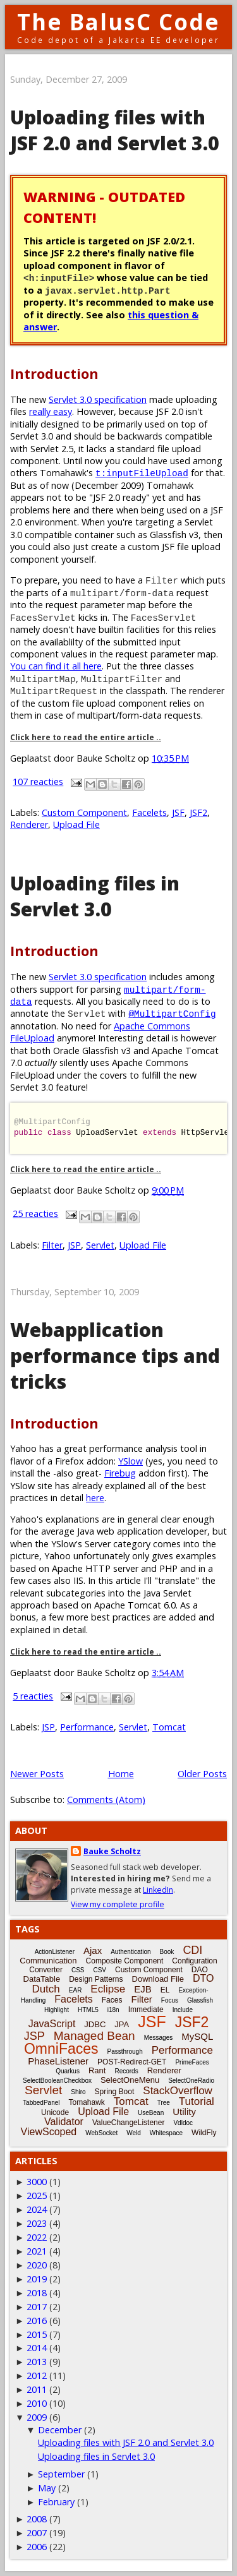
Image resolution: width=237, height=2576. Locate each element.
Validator (63, 2121)
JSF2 (198, 812)
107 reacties (38, 782)
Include (183, 2009)
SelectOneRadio (191, 2080)
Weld (133, 2133)
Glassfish (200, 2000)
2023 (37, 2223)
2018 (37, 2293)
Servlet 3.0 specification (98, 399)
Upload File (76, 824)
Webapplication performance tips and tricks (115, 1355)
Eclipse (107, 1989)
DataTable (42, 1979)
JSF (178, 812)
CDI (192, 1950)
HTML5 (88, 2009)
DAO (199, 1969)
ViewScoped (49, 2131)
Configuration (194, 1960)
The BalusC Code (118, 22)
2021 (37, 2251)
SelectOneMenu (129, 2080)
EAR (75, 1990)
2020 (37, 2265)
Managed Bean (94, 2035)
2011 (37, 2389)
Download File (158, 1979)
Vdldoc (183, 2122)
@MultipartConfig (172, 1013)
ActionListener (55, 1951)
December (60, 2430)
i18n (113, 2009)
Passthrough (125, 2051)
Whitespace (166, 2133)
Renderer (29, 824)
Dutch (45, 1989)
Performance (87, 1727)
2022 (37, 2237)
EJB (143, 1989)
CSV (99, 1970)
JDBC (95, 2024)
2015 (37, 2334)
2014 (37, 2348)
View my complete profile (117, 1904)
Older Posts (202, 1774)
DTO (203, 1978)
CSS (78, 1970)
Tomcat (169, 1727)
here (95, 1498)
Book (167, 1951)
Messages (158, 2037)
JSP (74, 1245)
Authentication (130, 1951)
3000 (37, 2182)
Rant (97, 2070)
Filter (52, 1245)
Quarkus (68, 2071)
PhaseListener (58, 2061)
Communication (48, 1960)
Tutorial (196, 2101)
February (56, 2502)
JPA (121, 2024)
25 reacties (35, 1213)
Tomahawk (86, 2102)
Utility (184, 2111)
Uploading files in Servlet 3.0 (94, 896)
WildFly (203, 2132)
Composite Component (125, 1960)
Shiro (78, 2091)
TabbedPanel (41, 2102)
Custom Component (84, 812)
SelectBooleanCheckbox (57, 2080)
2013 (37, 2362)
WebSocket (101, 2133)
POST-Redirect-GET (131, 2062)
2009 (37, 2417)
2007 (37, 2533)
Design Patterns (96, 1979)
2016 (37, 2321)
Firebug (120, 1473)
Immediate (146, 2009)
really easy (50, 411)
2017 (37, 2307)
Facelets (149, 812)
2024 (37, 2209)
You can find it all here (56, 666)
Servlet (100, 1245)
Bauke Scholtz (112, 1851)
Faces (112, 2000)
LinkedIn (158, 1889)
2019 (37, 2279)
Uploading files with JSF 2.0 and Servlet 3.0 (114, 130)
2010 (37, 2403)
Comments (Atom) (106, 1800)
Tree (163, 2102)
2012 (37, 2375)
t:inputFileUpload (141, 473)
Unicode (55, 2112)
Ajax (92, 1950)
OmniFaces (61, 2048)
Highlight (56, 2009)
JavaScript (52, 2023)
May (47, 2488)
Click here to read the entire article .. (85, 737)
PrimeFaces (192, 2062)
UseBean (151, 2112)
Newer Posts (37, 1774)
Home (121, 1774)
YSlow (130, 1461)
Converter (46, 1969)
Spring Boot (115, 2091)
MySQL (197, 2036)
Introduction (54, 373)
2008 (37, 2519)
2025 (37, 2196)
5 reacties (33, 1696)
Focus (169, 2000)
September (61, 2474)
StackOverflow (177, 2091)
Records (126, 2071)
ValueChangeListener (128, 2122)
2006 (37, 2547)
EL (165, 1990)
